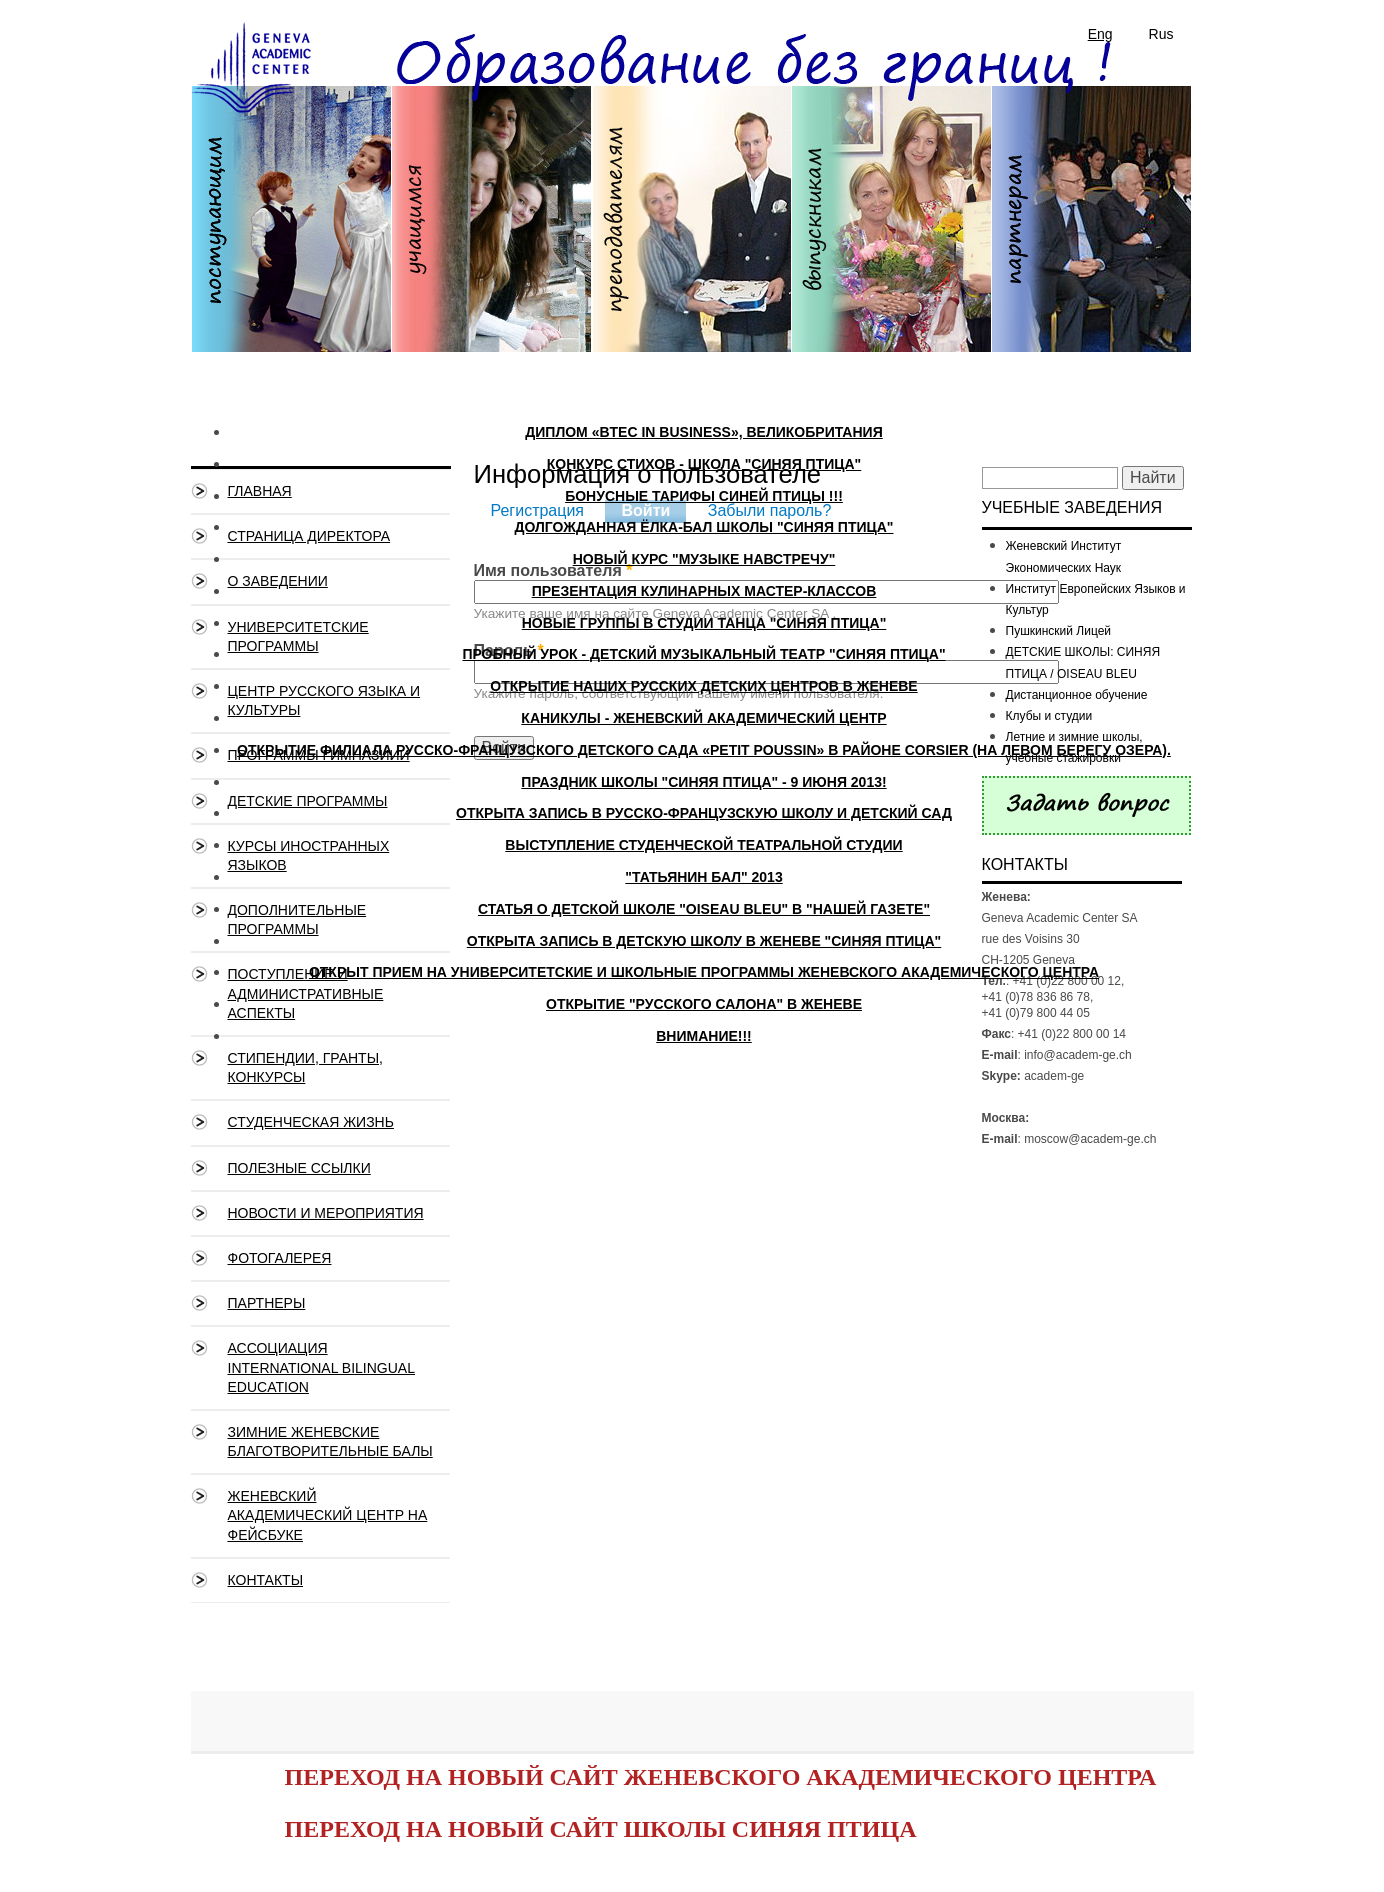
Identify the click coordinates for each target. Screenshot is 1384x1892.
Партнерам (1091, 226)
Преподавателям (691, 226)
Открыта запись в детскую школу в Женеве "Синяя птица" (704, 941)
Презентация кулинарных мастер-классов (704, 591)
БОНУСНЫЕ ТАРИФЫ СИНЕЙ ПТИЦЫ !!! (704, 496)
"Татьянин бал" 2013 (703, 877)
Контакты (266, 1580)
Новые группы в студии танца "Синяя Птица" (704, 623)
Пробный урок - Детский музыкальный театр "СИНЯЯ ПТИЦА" (703, 654)
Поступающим (291, 226)
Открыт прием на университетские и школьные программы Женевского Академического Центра (704, 972)
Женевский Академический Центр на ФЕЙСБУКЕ (328, 1515)
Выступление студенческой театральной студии (703, 845)
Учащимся (491, 226)
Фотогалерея (280, 1258)
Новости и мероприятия (326, 1213)
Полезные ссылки (299, 1168)
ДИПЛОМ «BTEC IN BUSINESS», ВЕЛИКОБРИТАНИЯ (703, 432)
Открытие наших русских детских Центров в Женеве (703, 686)
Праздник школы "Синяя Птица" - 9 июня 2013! (703, 782)
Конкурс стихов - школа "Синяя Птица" (704, 464)
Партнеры (267, 1303)
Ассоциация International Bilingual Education (321, 1367)
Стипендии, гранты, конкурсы (305, 1067)
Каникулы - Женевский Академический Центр (703, 718)
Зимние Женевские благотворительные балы (330, 1441)
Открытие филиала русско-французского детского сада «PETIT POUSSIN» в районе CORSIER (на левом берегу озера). (704, 750)
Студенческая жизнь (311, 1122)
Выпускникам (891, 226)
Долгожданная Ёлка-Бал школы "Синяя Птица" (703, 527)
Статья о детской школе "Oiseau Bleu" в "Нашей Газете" (704, 909)
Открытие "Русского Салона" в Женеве (704, 1004)
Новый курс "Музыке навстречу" (704, 559)
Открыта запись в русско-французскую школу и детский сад (704, 813)
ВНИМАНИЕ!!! (704, 1036)
